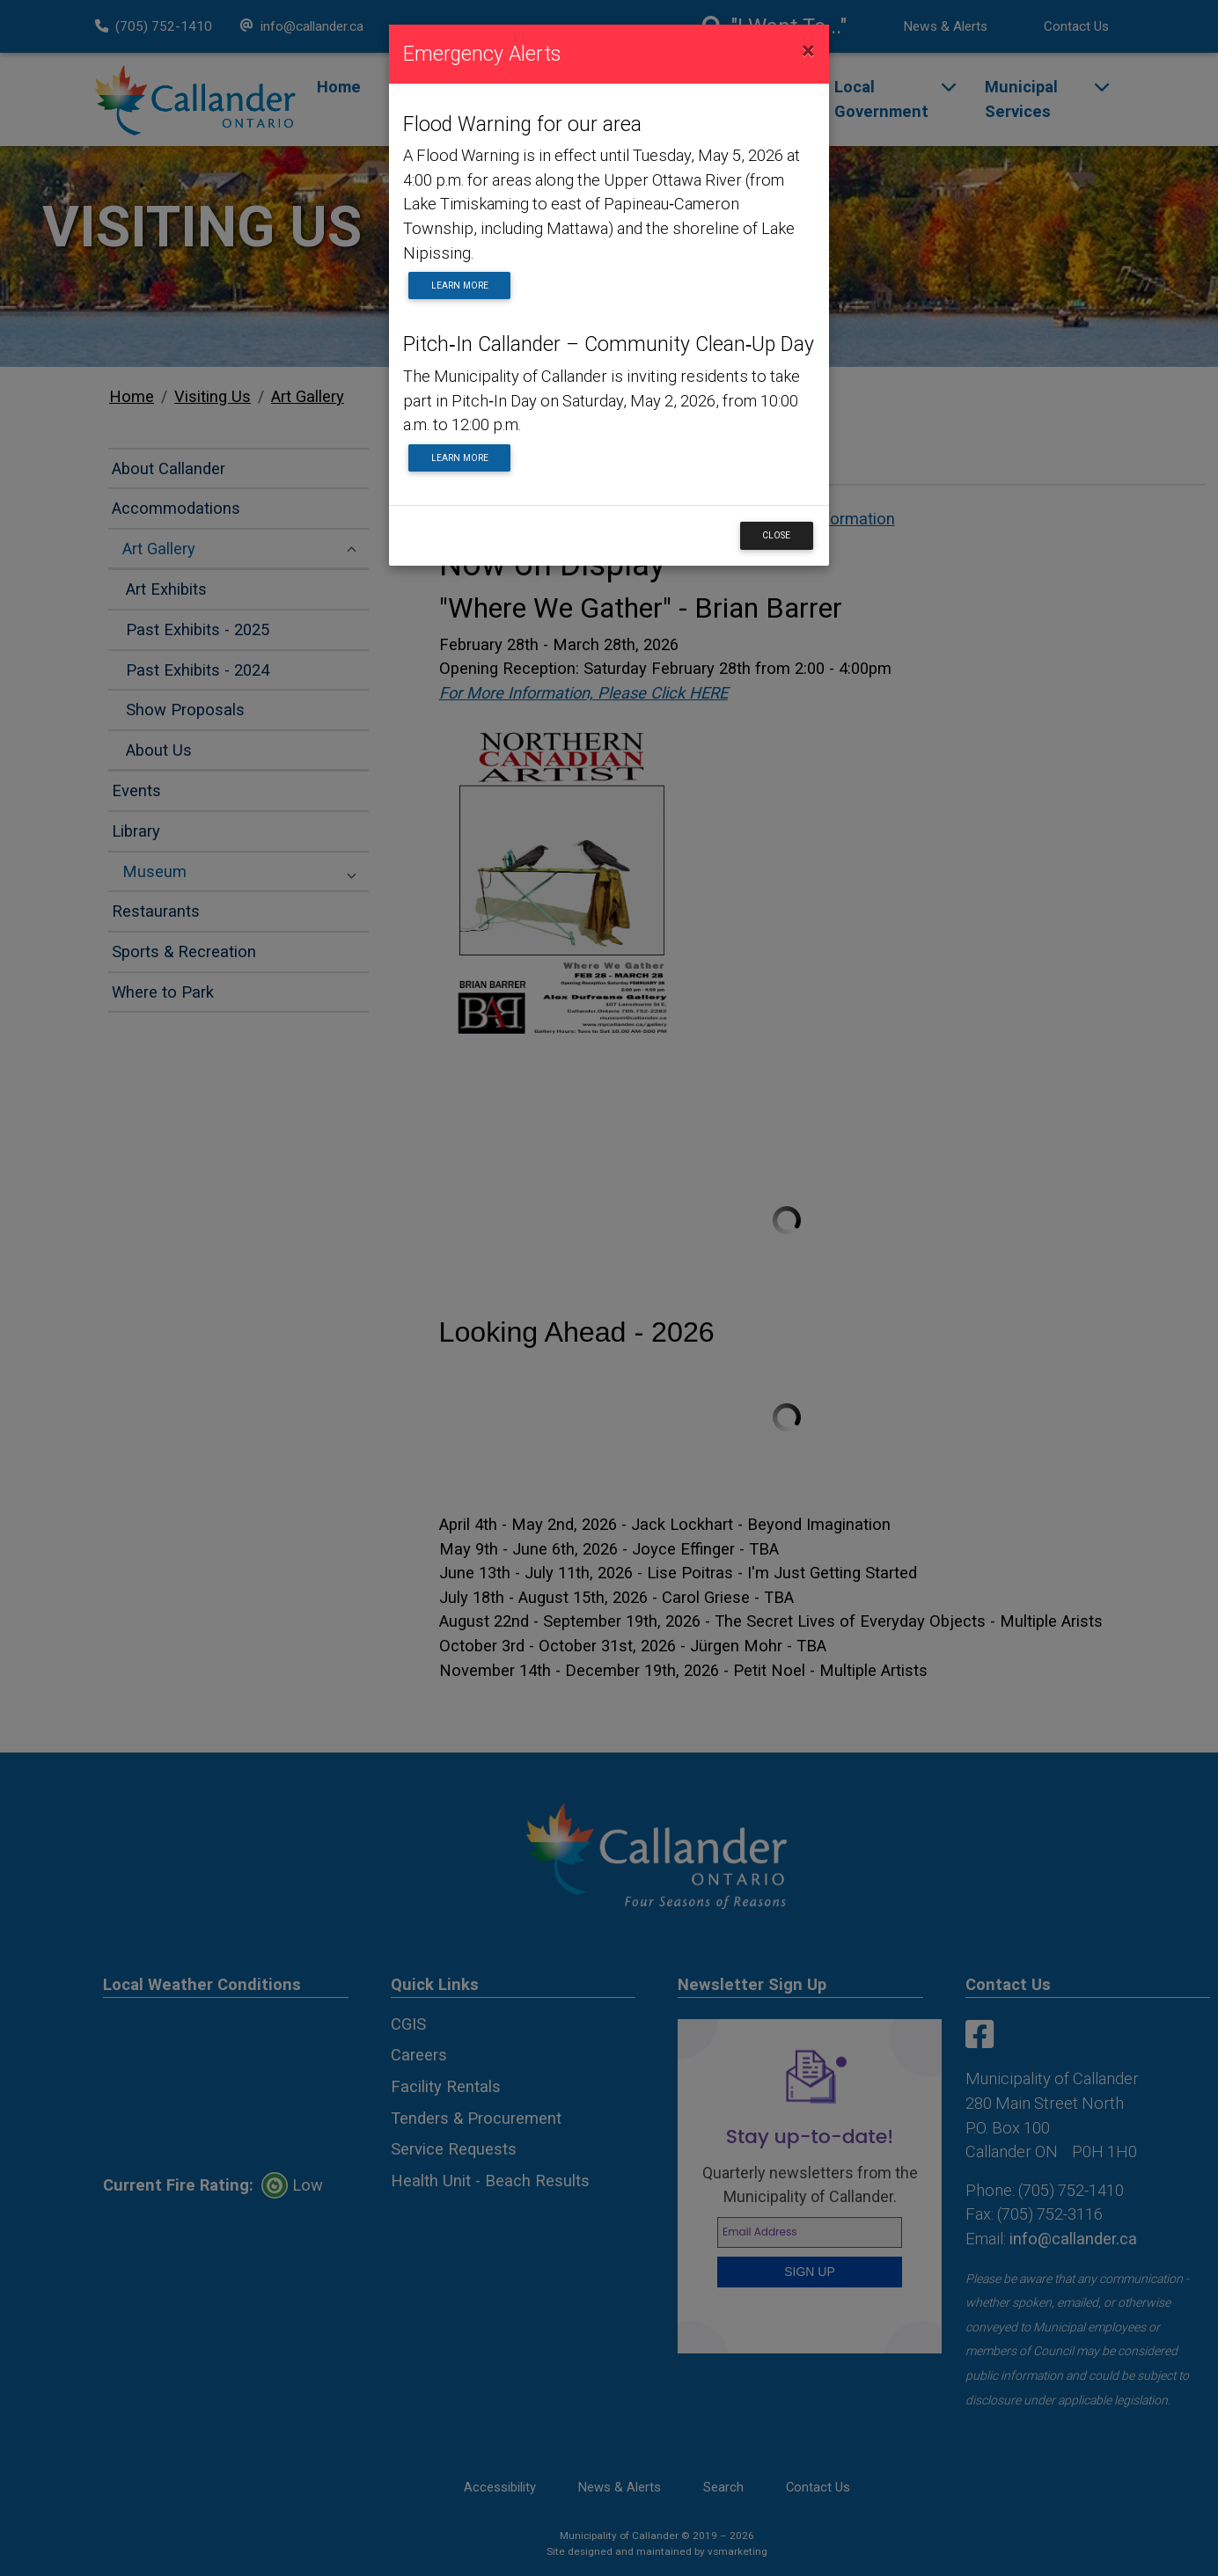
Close (776, 535)
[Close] (808, 51)
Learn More (459, 285)
